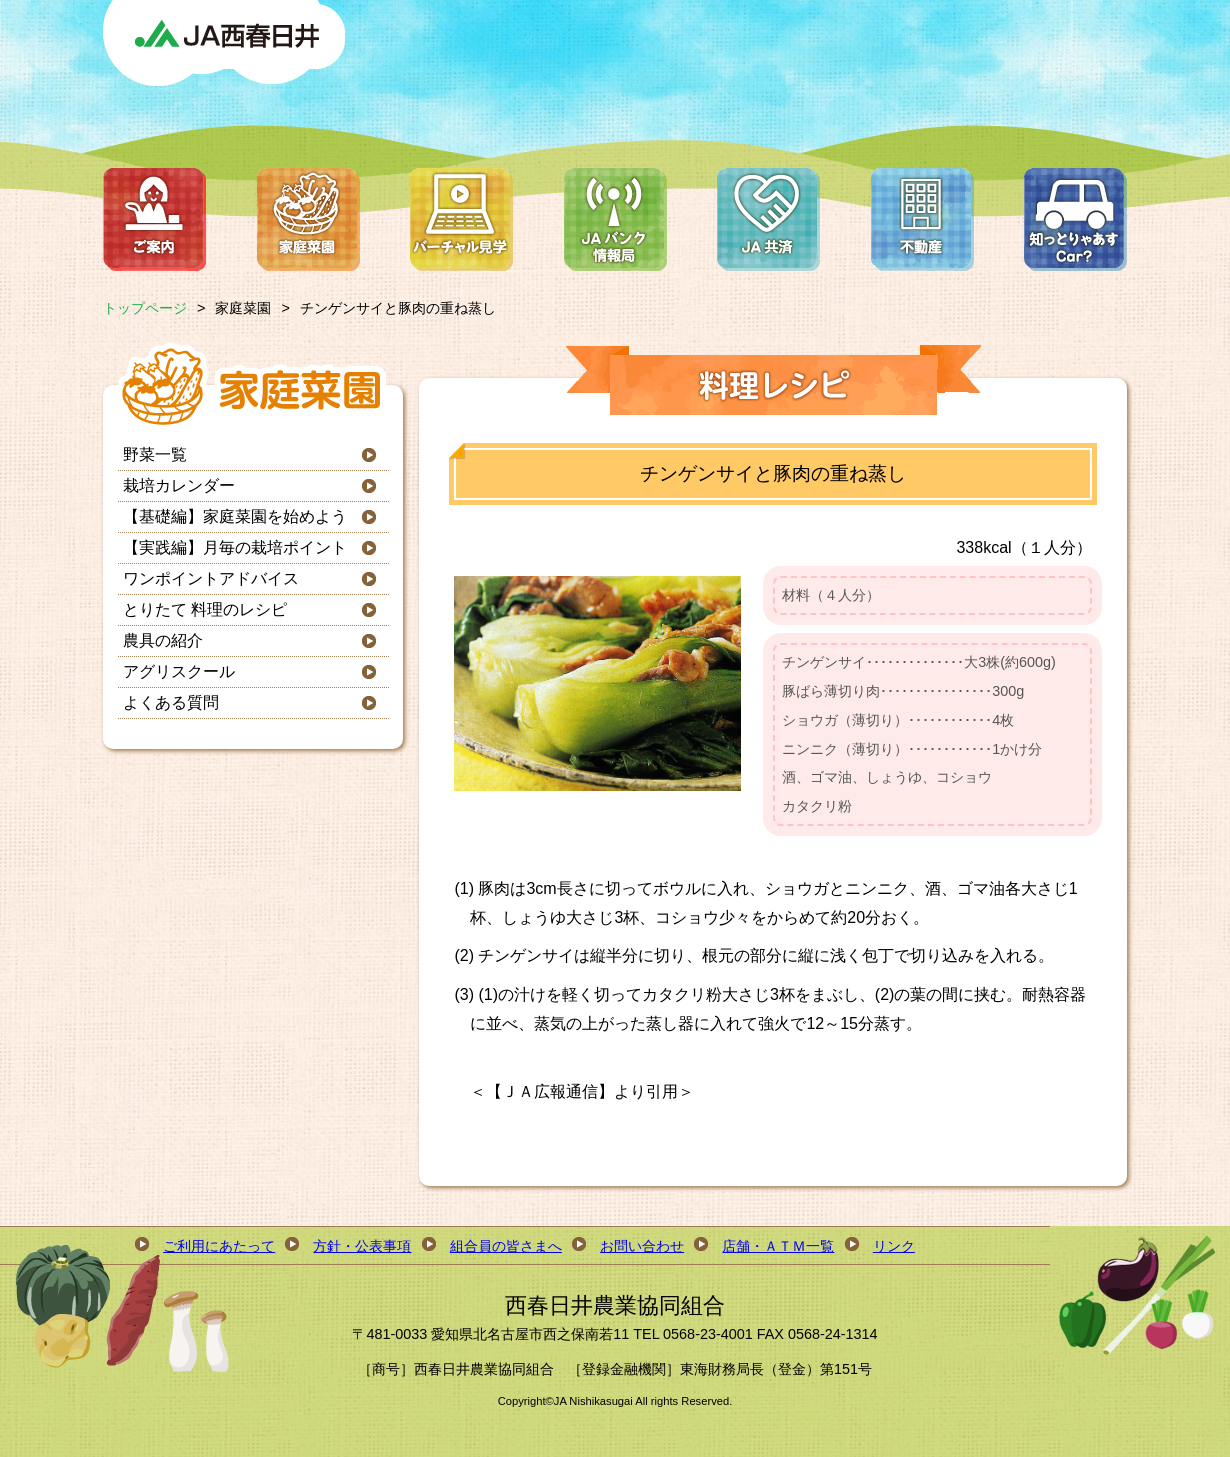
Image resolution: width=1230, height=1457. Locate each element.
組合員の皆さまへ (506, 1246)
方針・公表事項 (362, 1246)
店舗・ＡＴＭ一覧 (778, 1246)
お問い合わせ (642, 1246)
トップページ (145, 308)
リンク (894, 1246)
